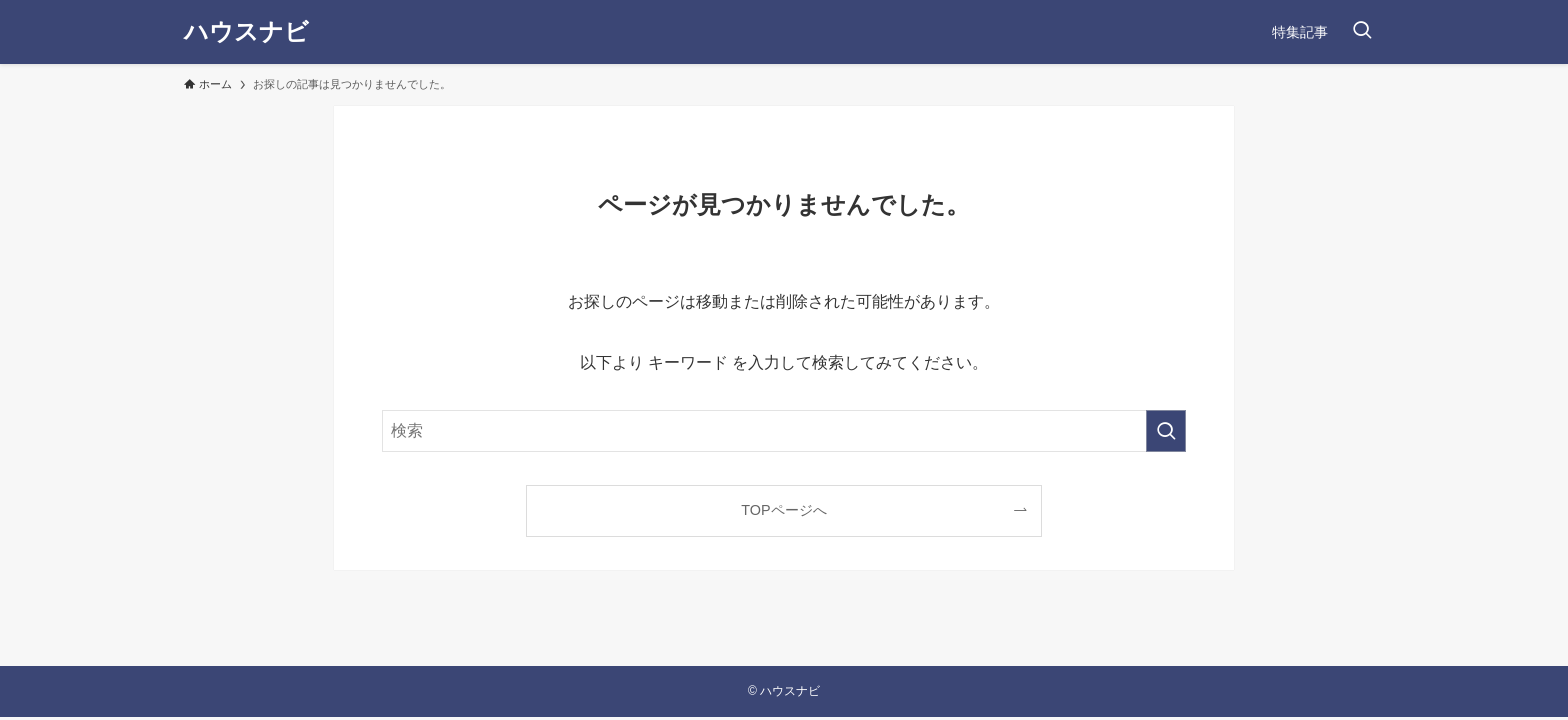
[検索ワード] (784, 431)
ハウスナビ (246, 32)
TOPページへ (783, 510)
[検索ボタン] (1362, 32)
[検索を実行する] (1166, 431)
